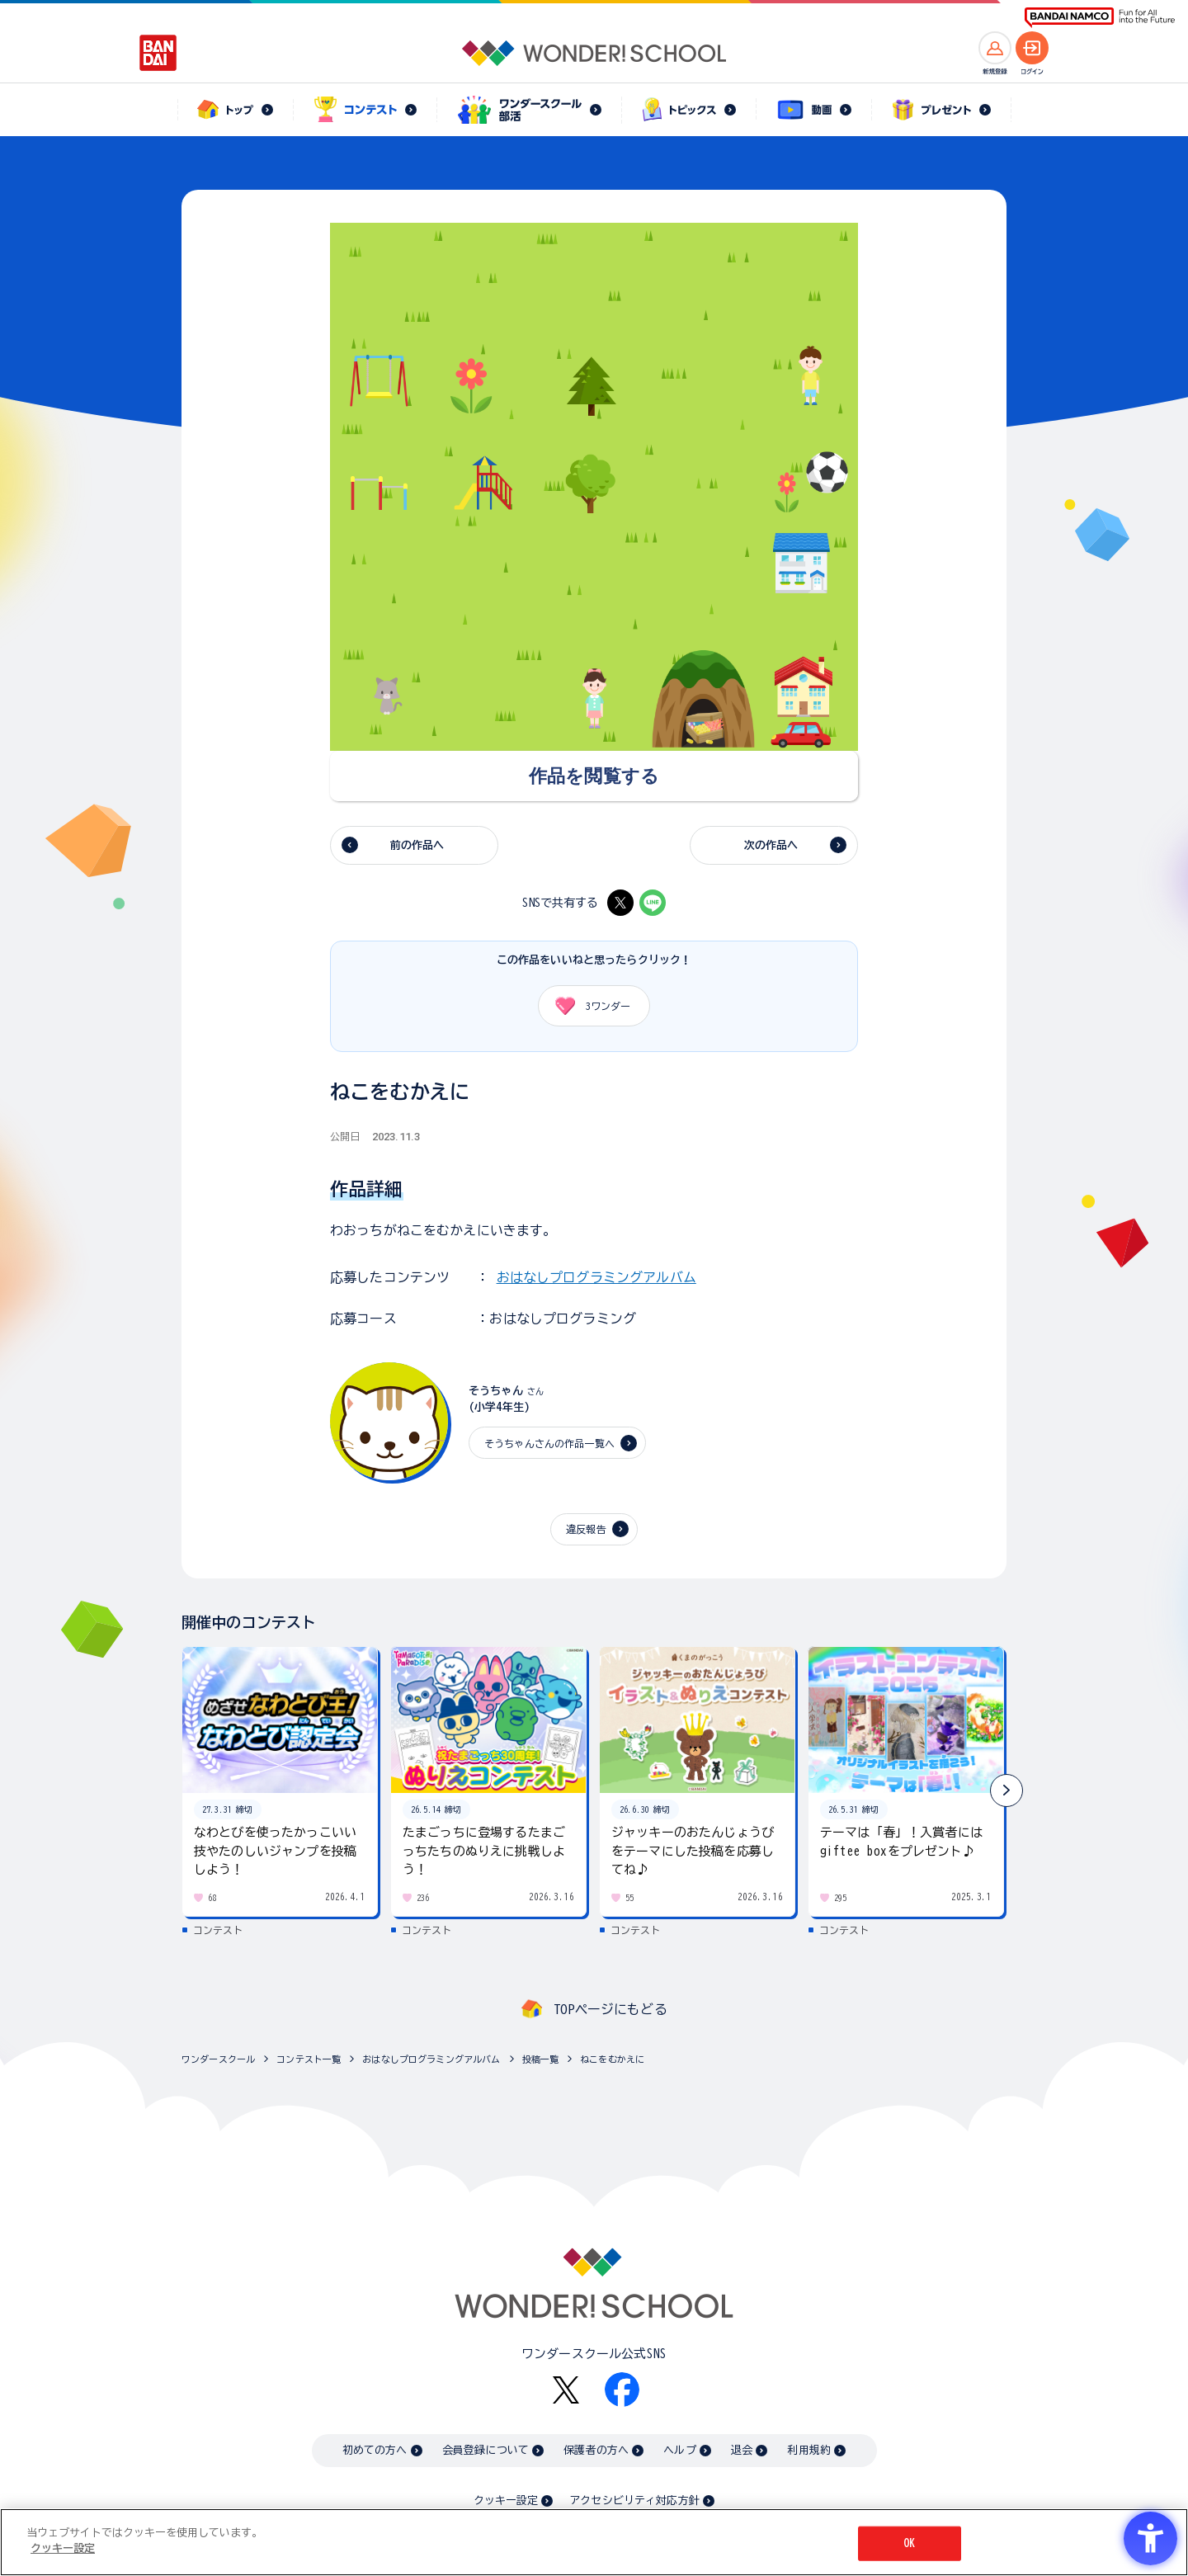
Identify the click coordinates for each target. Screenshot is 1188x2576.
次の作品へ (771, 845)
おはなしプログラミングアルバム (596, 1277)
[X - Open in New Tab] (620, 902)
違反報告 (586, 1529)
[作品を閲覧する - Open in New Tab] (594, 776)
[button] (1006, 1790)
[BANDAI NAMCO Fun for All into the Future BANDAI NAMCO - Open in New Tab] (1100, 17)
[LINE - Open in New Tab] (652, 902)
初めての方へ (375, 2450)
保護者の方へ (596, 2450)
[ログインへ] (1032, 47)
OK (909, 2543)
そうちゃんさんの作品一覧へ (549, 1443)
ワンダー (587, 1006)
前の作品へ (417, 845)
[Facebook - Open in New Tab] (622, 2389)
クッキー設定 (506, 2500)
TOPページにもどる (610, 2009)
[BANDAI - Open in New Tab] (158, 53)
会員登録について (485, 2450)
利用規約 (809, 2450)
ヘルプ (679, 2450)
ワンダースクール (218, 2059)
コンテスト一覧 (308, 2059)
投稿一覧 (540, 2059)
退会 (741, 2450)
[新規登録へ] (994, 47)
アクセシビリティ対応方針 (634, 2500)
